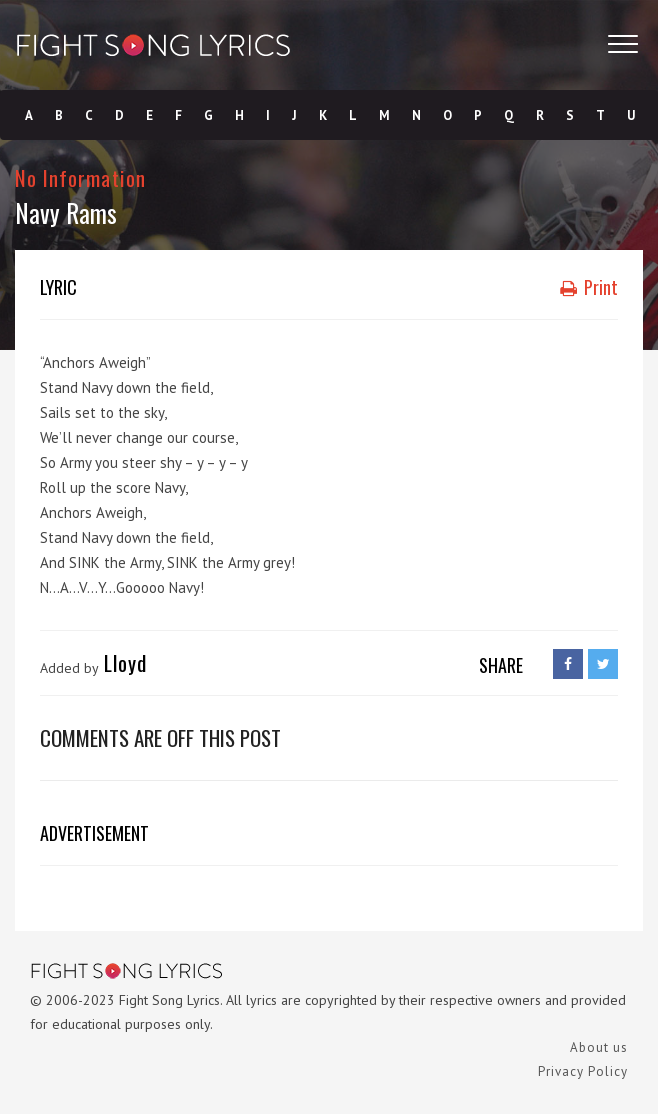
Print (589, 287)
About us (599, 1047)
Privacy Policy (583, 1071)
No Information (80, 177)
